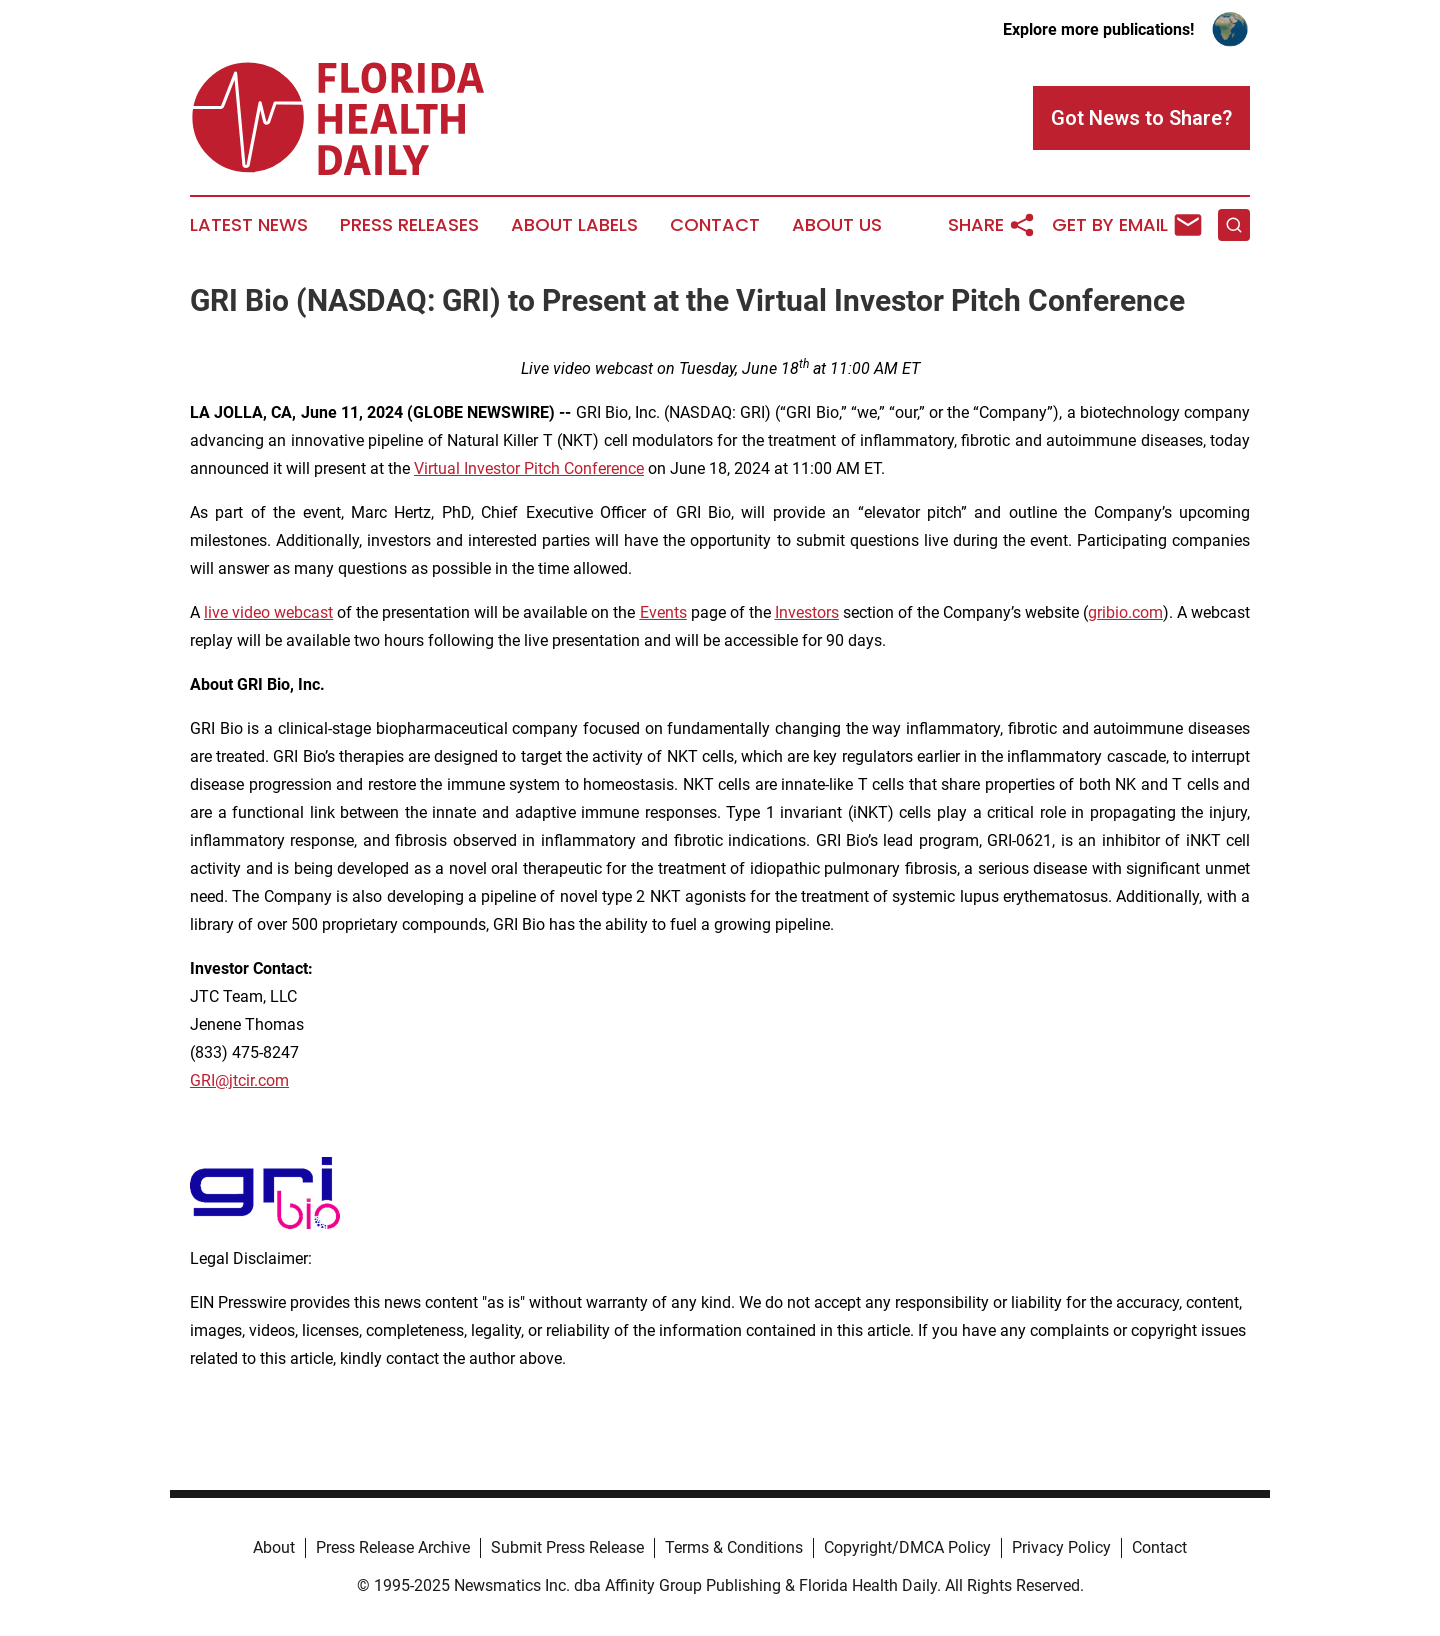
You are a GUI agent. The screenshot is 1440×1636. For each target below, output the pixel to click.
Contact (715, 225)
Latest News (249, 225)
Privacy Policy (1061, 1547)
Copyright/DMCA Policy (907, 1547)
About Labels (574, 225)
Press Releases (409, 225)
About (274, 1547)
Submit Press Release (567, 1547)
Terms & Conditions (734, 1547)
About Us (837, 225)
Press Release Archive (393, 1547)
